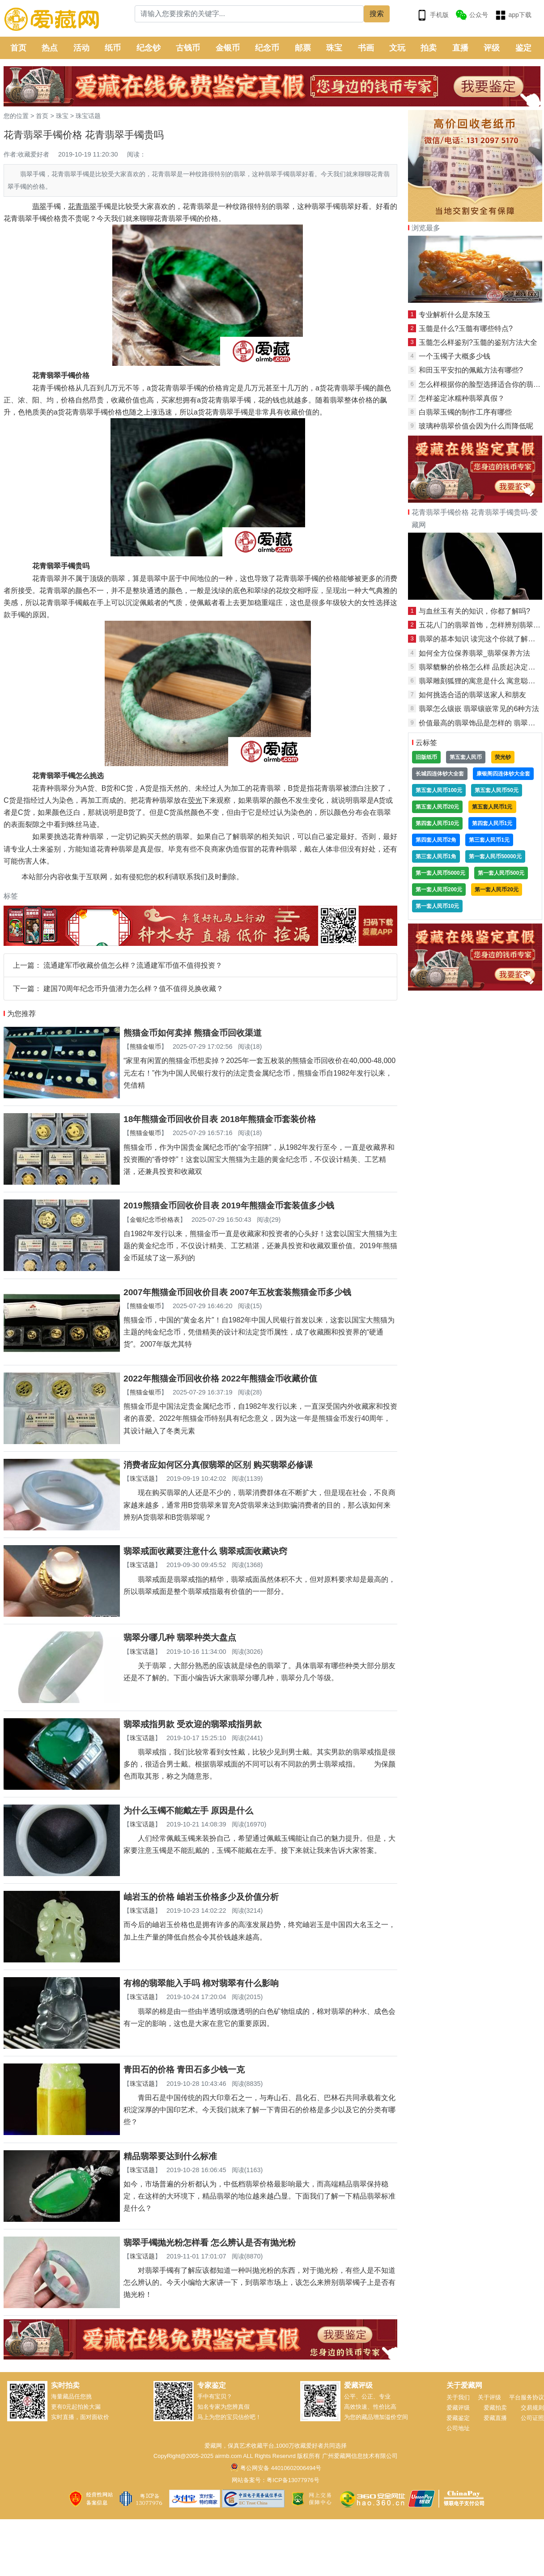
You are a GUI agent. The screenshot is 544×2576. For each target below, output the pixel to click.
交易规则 (532, 2407)
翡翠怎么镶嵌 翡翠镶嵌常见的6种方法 (479, 708)
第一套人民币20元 (496, 889)
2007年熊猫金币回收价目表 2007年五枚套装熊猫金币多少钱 (237, 1292)
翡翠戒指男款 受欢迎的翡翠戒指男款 (192, 1724)
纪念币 (267, 47)
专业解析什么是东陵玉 (454, 314)
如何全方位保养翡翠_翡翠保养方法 (474, 653)
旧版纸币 (426, 757)
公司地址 (458, 2428)
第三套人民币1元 (489, 840)
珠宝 (334, 47)
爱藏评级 (458, 2407)
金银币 (228, 47)
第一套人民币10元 (437, 906)
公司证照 (532, 2418)
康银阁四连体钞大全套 (503, 774)
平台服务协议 (526, 2397)
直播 (460, 47)
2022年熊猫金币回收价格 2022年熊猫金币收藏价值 (220, 1378)
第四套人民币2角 (436, 840)
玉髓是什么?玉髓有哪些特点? (466, 328)
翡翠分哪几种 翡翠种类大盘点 (179, 1637)
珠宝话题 (88, 115)
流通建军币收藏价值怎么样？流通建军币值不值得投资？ (132, 965)
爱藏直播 (495, 2418)
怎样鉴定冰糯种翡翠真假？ (462, 398)
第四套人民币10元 (437, 823)
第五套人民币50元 (496, 790)
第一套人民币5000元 (440, 873)
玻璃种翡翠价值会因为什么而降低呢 (476, 426)
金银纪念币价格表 (155, 1219)
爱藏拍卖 (495, 2407)
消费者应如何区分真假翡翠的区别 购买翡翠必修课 (218, 1465)
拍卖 (429, 47)
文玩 (397, 47)
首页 (18, 47)
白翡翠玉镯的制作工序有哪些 (465, 412)
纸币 (113, 47)
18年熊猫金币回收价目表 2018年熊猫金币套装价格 (219, 1119)
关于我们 (458, 2397)
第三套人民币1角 (436, 856)
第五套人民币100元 (439, 790)
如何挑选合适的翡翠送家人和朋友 (472, 695)
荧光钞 (503, 757)
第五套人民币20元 (437, 807)
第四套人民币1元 (492, 823)
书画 (366, 47)
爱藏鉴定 (458, 2418)
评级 (492, 47)
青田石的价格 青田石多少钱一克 (184, 2069)
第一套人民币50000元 (495, 856)
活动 (81, 47)
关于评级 (489, 2397)
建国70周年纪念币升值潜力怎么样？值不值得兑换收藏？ (133, 988)
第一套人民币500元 (501, 873)
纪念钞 (148, 47)
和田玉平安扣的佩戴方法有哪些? (471, 370)
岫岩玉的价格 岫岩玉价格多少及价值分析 (201, 1897)
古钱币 (188, 47)
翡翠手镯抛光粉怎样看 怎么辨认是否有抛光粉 (209, 2242)
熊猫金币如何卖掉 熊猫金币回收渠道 (192, 1033)
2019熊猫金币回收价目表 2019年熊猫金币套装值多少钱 (228, 1205)
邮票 (303, 47)
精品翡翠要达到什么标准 (170, 2156)
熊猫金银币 (145, 1046)
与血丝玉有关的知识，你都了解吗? (474, 611)
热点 (50, 47)
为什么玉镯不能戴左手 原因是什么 (188, 1810)
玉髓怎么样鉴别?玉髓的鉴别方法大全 (478, 342)
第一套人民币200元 (439, 889)
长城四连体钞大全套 (440, 774)
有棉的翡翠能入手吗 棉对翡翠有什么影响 (201, 1983)
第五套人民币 (466, 757)
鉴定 (523, 47)
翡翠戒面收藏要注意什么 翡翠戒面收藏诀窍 (205, 1551)
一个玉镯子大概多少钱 (454, 356)
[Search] (249, 13)
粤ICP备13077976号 (293, 2480)
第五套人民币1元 (492, 807)
